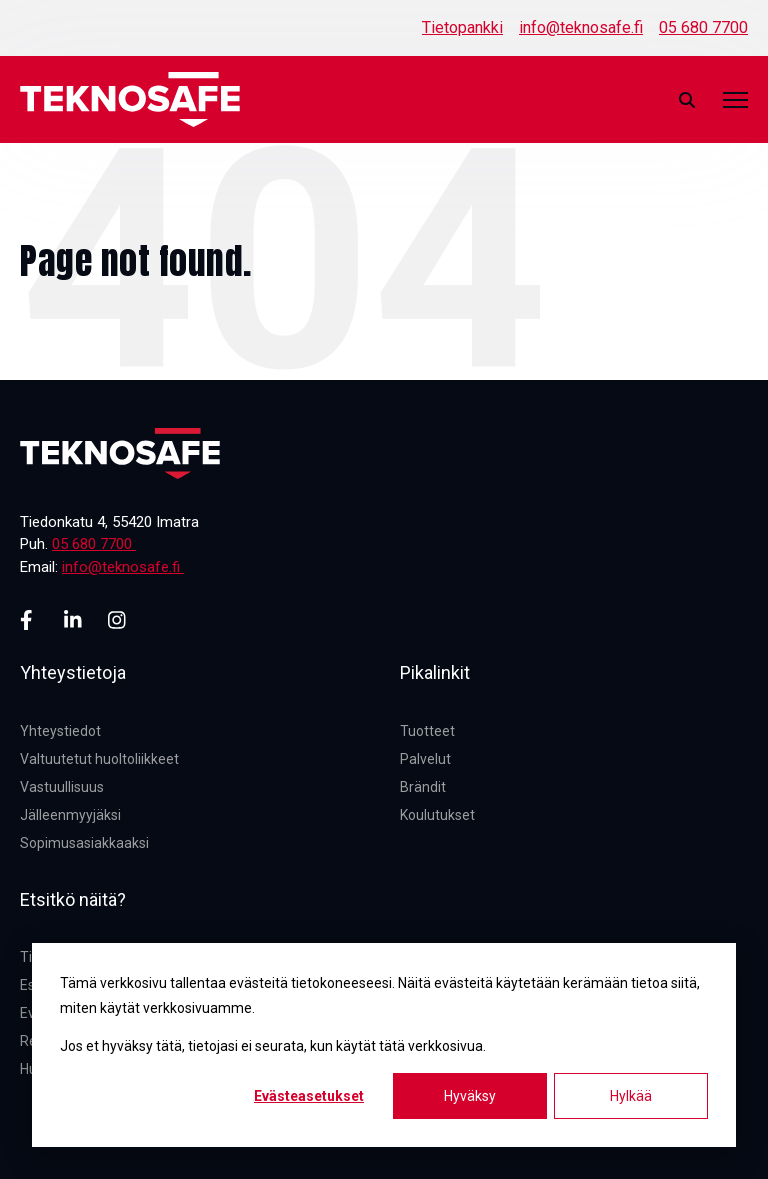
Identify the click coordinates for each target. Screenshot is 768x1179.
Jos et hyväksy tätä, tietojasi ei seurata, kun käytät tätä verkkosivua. (273, 1046)
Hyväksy (470, 1096)
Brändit (423, 787)
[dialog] (384, 1045)
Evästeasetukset (309, 1096)
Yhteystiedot (60, 731)
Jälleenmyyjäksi (70, 815)
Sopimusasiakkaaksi (84, 843)
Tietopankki (462, 27)
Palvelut (425, 759)
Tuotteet (427, 731)
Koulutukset (437, 815)
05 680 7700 (703, 27)
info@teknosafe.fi (581, 27)
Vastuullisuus (62, 787)
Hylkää (631, 1096)
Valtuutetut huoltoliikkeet (99, 759)
